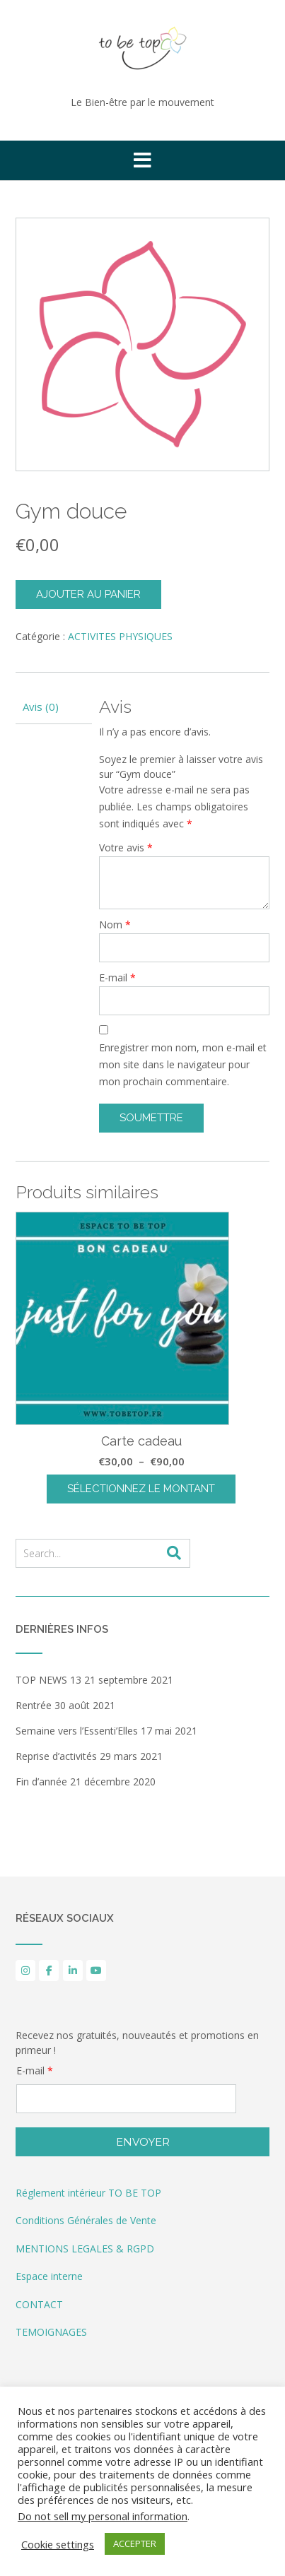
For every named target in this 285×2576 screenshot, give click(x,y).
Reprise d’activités (56, 1756)
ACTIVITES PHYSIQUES (120, 636)
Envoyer (143, 2142)
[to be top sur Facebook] (49, 1970)
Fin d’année (41, 1781)
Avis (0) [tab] (41, 706)
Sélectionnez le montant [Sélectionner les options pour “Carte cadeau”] (141, 1488)
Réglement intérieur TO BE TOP (88, 2192)
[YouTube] (96, 1970)
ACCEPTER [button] (134, 2543)
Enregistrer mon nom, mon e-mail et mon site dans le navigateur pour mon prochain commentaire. (183, 1064)
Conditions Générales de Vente (86, 2220)
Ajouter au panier (88, 594)
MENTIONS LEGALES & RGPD (85, 2248)
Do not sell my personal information (102, 2516)
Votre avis (126, 847)
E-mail (117, 977)
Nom (115, 924)
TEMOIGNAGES (51, 2332)
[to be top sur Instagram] (25, 1970)
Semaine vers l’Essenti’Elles (77, 1730)
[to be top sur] (120, 1971)
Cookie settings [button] (57, 2544)
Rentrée (34, 1705)
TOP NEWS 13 (48, 1679)
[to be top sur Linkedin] (73, 1970)
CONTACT (39, 2304)
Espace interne (49, 2276)
